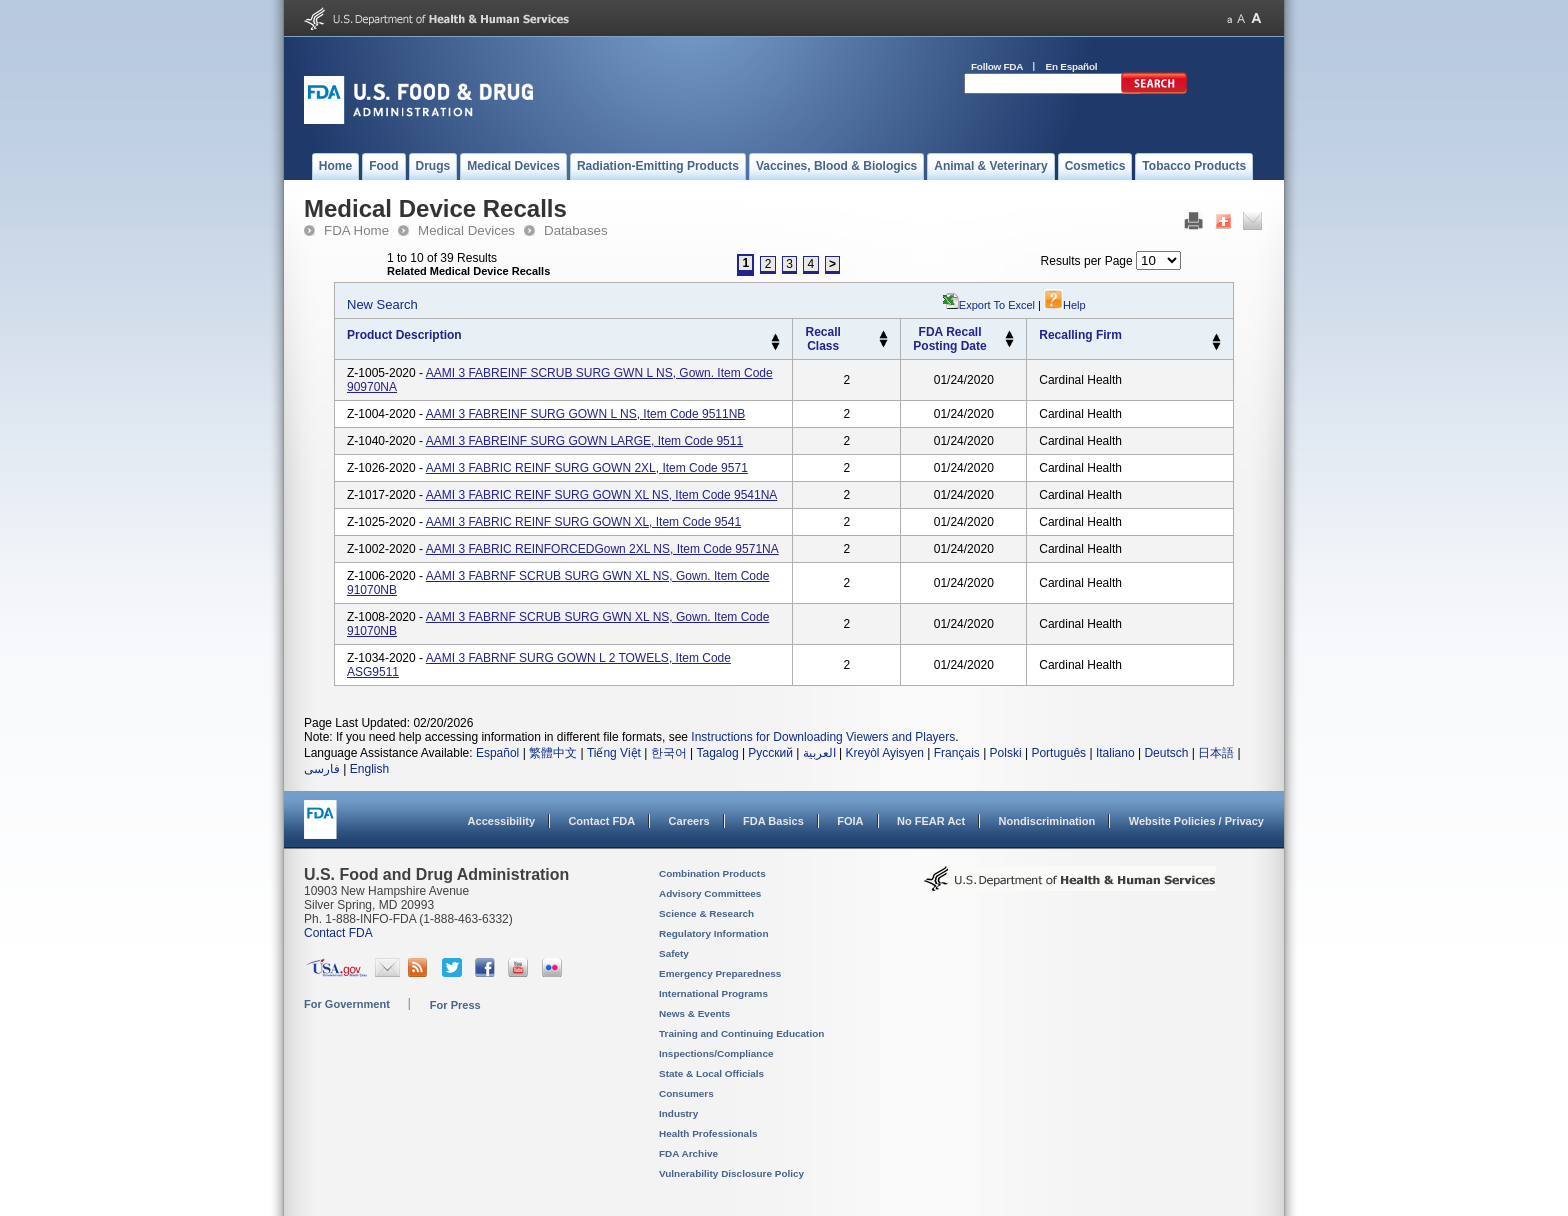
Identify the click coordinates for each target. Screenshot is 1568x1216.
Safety (674, 953)
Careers (689, 821)
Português (1058, 753)
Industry (678, 1113)
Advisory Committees (710, 893)
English (369, 769)
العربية (819, 753)
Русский (770, 753)
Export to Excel (997, 305)
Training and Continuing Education (741, 1033)
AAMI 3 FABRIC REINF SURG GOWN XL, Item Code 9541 (583, 522)
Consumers (686, 1093)
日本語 (1216, 753)
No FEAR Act (931, 821)
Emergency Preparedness (720, 973)
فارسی (322, 769)
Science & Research (706, 913)
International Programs (713, 993)
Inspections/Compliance (716, 1053)
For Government (347, 1004)
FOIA (850, 821)
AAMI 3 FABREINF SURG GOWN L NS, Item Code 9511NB (586, 414)
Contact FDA (601, 821)
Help (1065, 305)
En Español (1072, 66)
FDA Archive (688, 1153)
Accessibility (501, 821)
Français (957, 753)
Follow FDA (997, 66)
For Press (455, 1005)
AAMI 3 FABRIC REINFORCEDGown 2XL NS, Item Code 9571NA (602, 549)
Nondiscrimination (1047, 821)
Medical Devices (466, 230)
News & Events (694, 1013)
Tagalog (718, 753)
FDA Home (356, 230)
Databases (576, 230)
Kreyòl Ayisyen (884, 753)
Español (497, 753)
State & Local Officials (711, 1073)
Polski (1006, 753)
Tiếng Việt (614, 753)
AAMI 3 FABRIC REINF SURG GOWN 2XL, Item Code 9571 (587, 468)
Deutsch (1166, 753)
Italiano (1115, 753)
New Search (382, 304)
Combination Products (712, 873)
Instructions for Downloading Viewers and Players (823, 737)
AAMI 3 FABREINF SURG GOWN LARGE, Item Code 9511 (584, 441)
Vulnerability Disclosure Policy (731, 1173)
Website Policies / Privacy (1196, 821)
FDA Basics (773, 821)
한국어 (669, 753)
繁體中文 (553, 753)
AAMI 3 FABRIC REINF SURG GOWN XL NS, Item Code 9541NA (602, 495)
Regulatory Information (714, 933)
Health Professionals (708, 1133)
